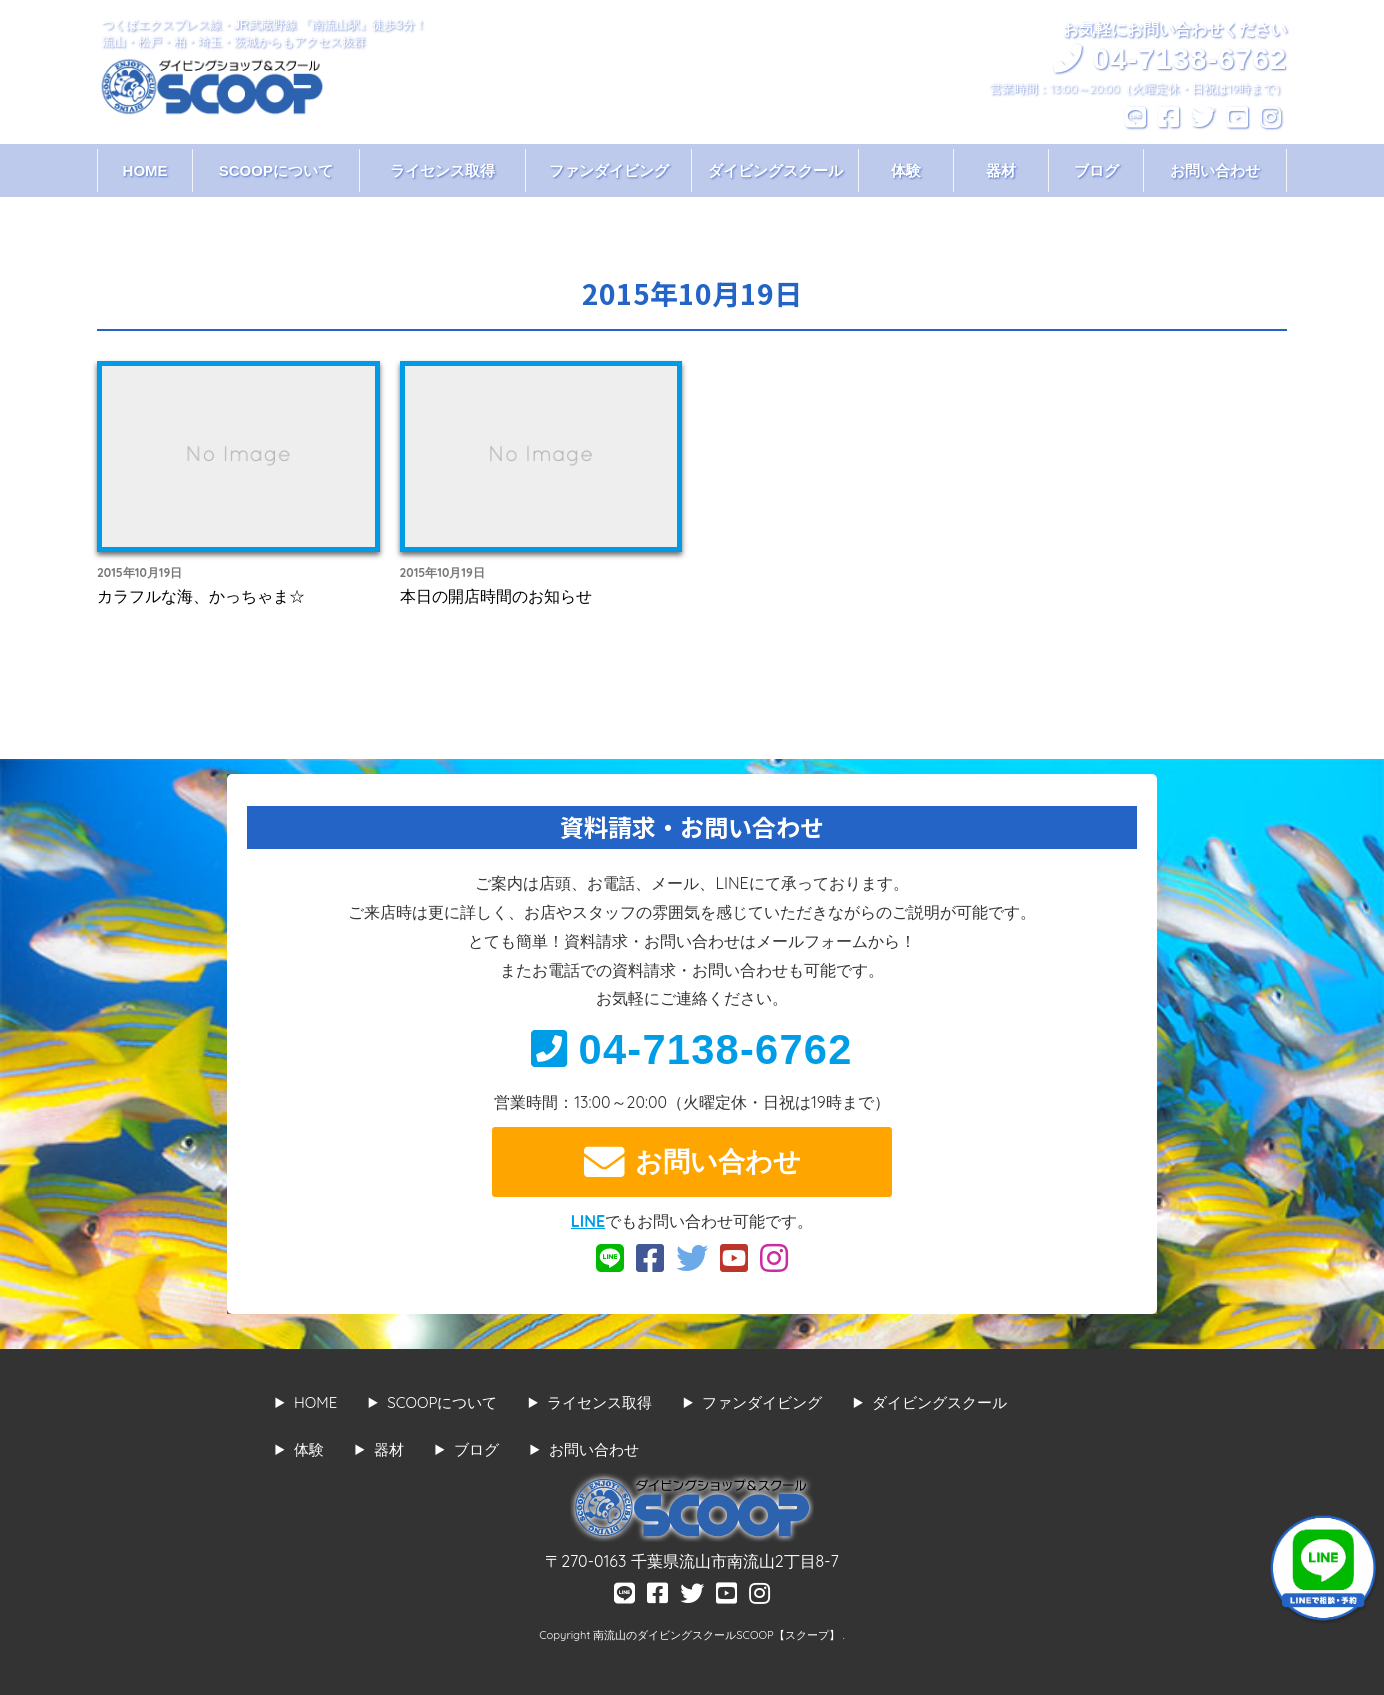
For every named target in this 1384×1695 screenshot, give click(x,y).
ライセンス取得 (442, 170)
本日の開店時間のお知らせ (496, 596)
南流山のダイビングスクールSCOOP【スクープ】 (717, 1635)
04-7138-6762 (691, 1049)
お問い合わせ (1215, 170)
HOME (145, 170)
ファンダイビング (609, 170)
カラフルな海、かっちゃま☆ (201, 596)
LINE (588, 1221)
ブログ (1096, 170)
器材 (1001, 170)
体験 (906, 170)
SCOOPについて (276, 170)
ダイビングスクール (775, 170)
